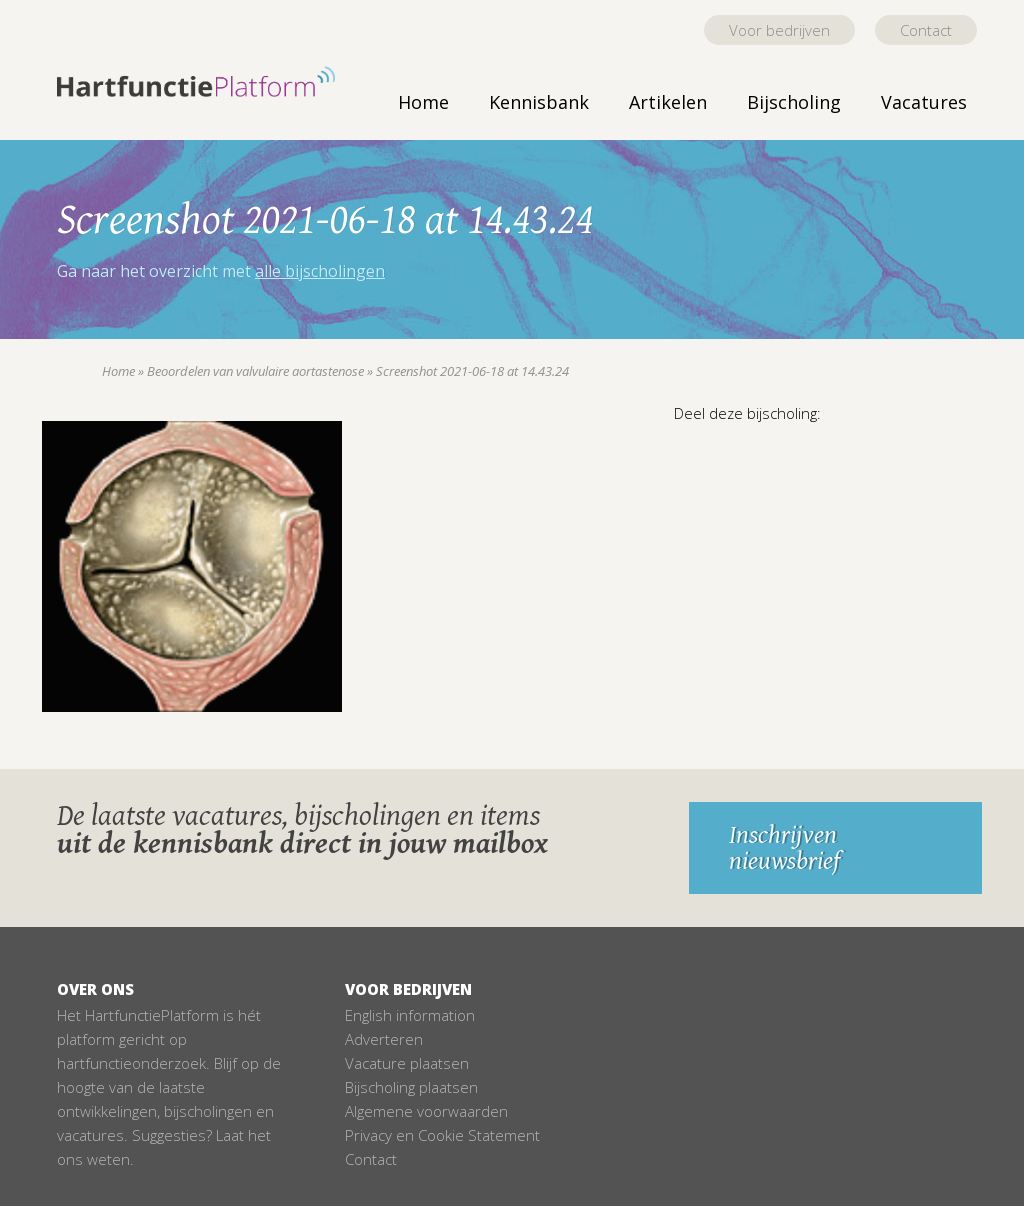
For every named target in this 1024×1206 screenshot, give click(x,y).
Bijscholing (794, 102)
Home (423, 102)
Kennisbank (539, 102)
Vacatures (924, 102)
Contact (926, 30)
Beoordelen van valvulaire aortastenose (255, 371)
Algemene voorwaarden (426, 1111)
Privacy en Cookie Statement (442, 1135)
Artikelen (668, 102)
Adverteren (384, 1039)
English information (410, 1015)
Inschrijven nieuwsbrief (784, 848)
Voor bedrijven (779, 30)
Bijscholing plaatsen (411, 1087)
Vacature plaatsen (407, 1063)
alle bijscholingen (320, 271)
